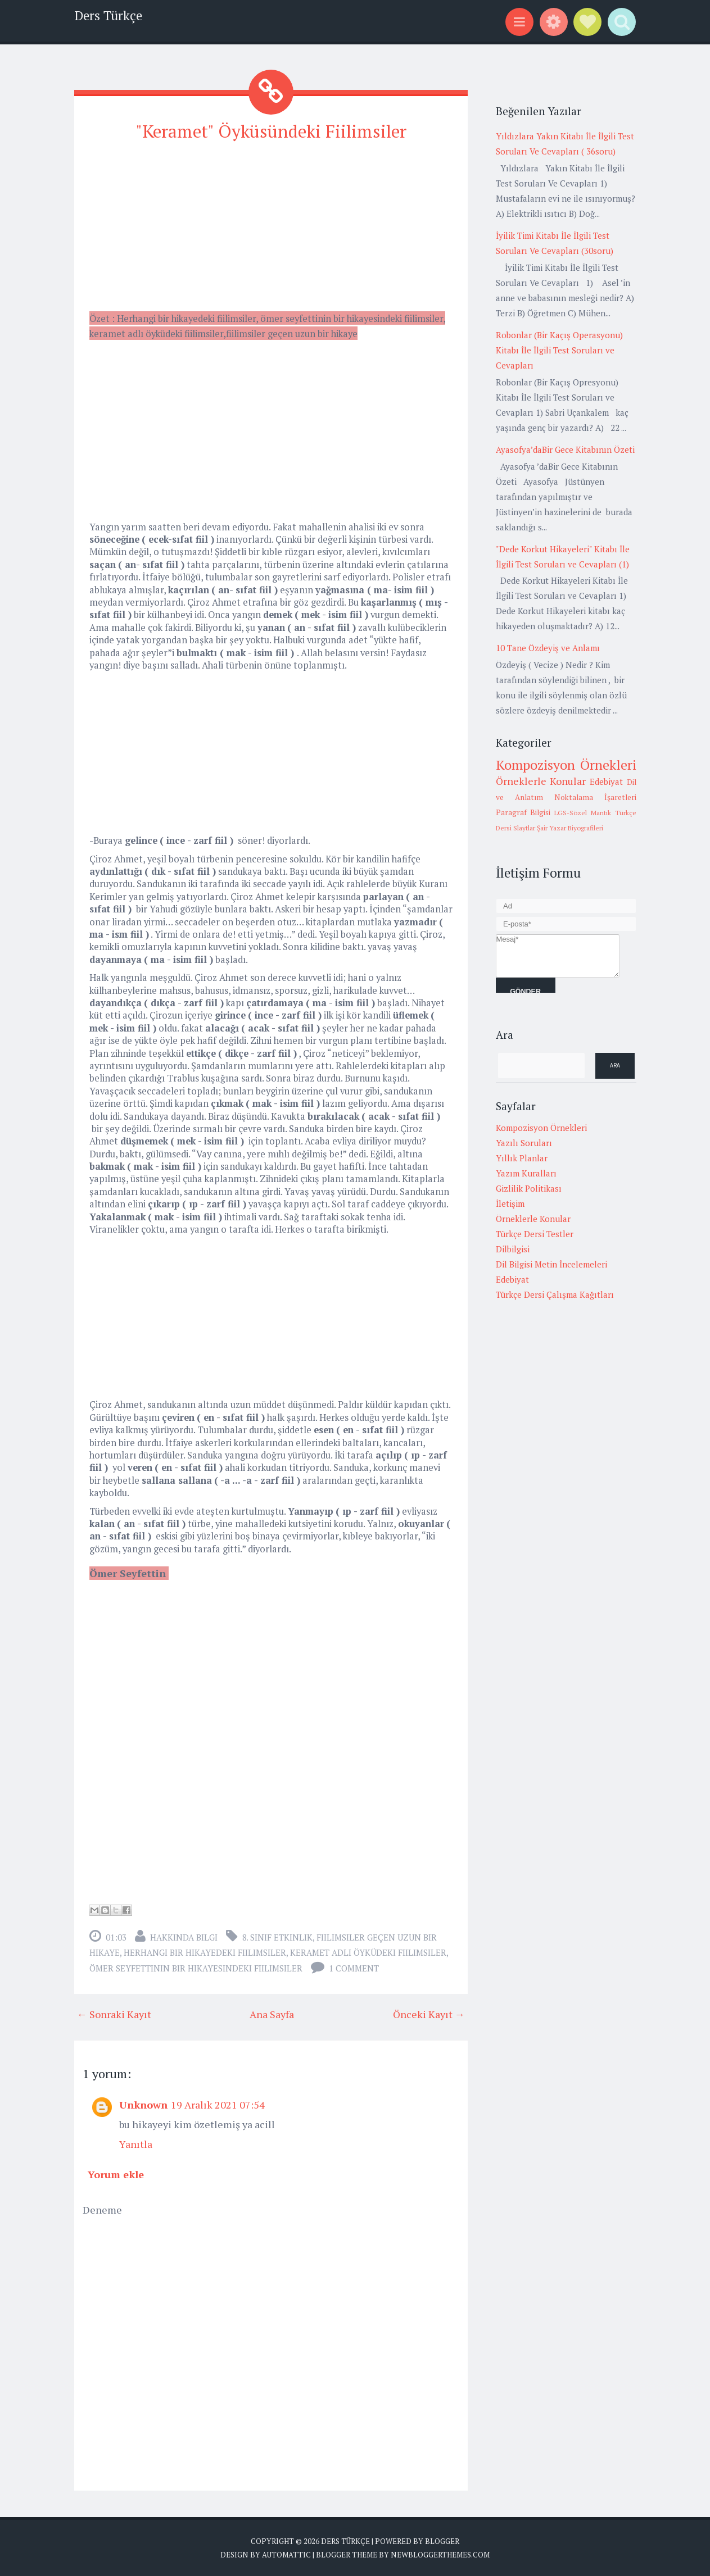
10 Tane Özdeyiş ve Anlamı (548, 647)
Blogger (442, 2541)
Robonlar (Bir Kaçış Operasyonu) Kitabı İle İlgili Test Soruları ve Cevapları (559, 350)
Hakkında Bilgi (184, 1936)
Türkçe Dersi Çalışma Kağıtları (555, 1294)
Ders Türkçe (108, 15)
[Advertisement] (271, 231)
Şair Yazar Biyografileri (570, 828)
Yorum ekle (116, 2173)
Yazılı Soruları (524, 1142)
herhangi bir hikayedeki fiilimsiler (205, 1951)
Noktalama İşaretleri (595, 797)
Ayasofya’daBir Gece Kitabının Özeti (565, 449)
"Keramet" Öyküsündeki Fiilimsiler (270, 131)
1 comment (354, 1967)
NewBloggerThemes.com (440, 2554)
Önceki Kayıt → (429, 2013)
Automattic (286, 2554)
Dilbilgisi (513, 1249)
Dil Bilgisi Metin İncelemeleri (551, 1264)
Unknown (143, 2104)
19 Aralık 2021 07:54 (218, 2104)
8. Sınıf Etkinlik (277, 1936)
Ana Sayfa (272, 2013)
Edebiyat (606, 781)
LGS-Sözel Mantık (582, 812)
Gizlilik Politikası (529, 1188)
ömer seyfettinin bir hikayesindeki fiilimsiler (195, 1967)
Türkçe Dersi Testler (534, 1233)
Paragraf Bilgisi (523, 812)
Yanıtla (135, 2143)
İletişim (510, 1203)
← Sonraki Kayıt (114, 2013)
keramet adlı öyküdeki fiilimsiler (368, 1951)
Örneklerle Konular (541, 781)
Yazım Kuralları (526, 1173)
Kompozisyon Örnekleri (566, 765)
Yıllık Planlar (522, 1158)
